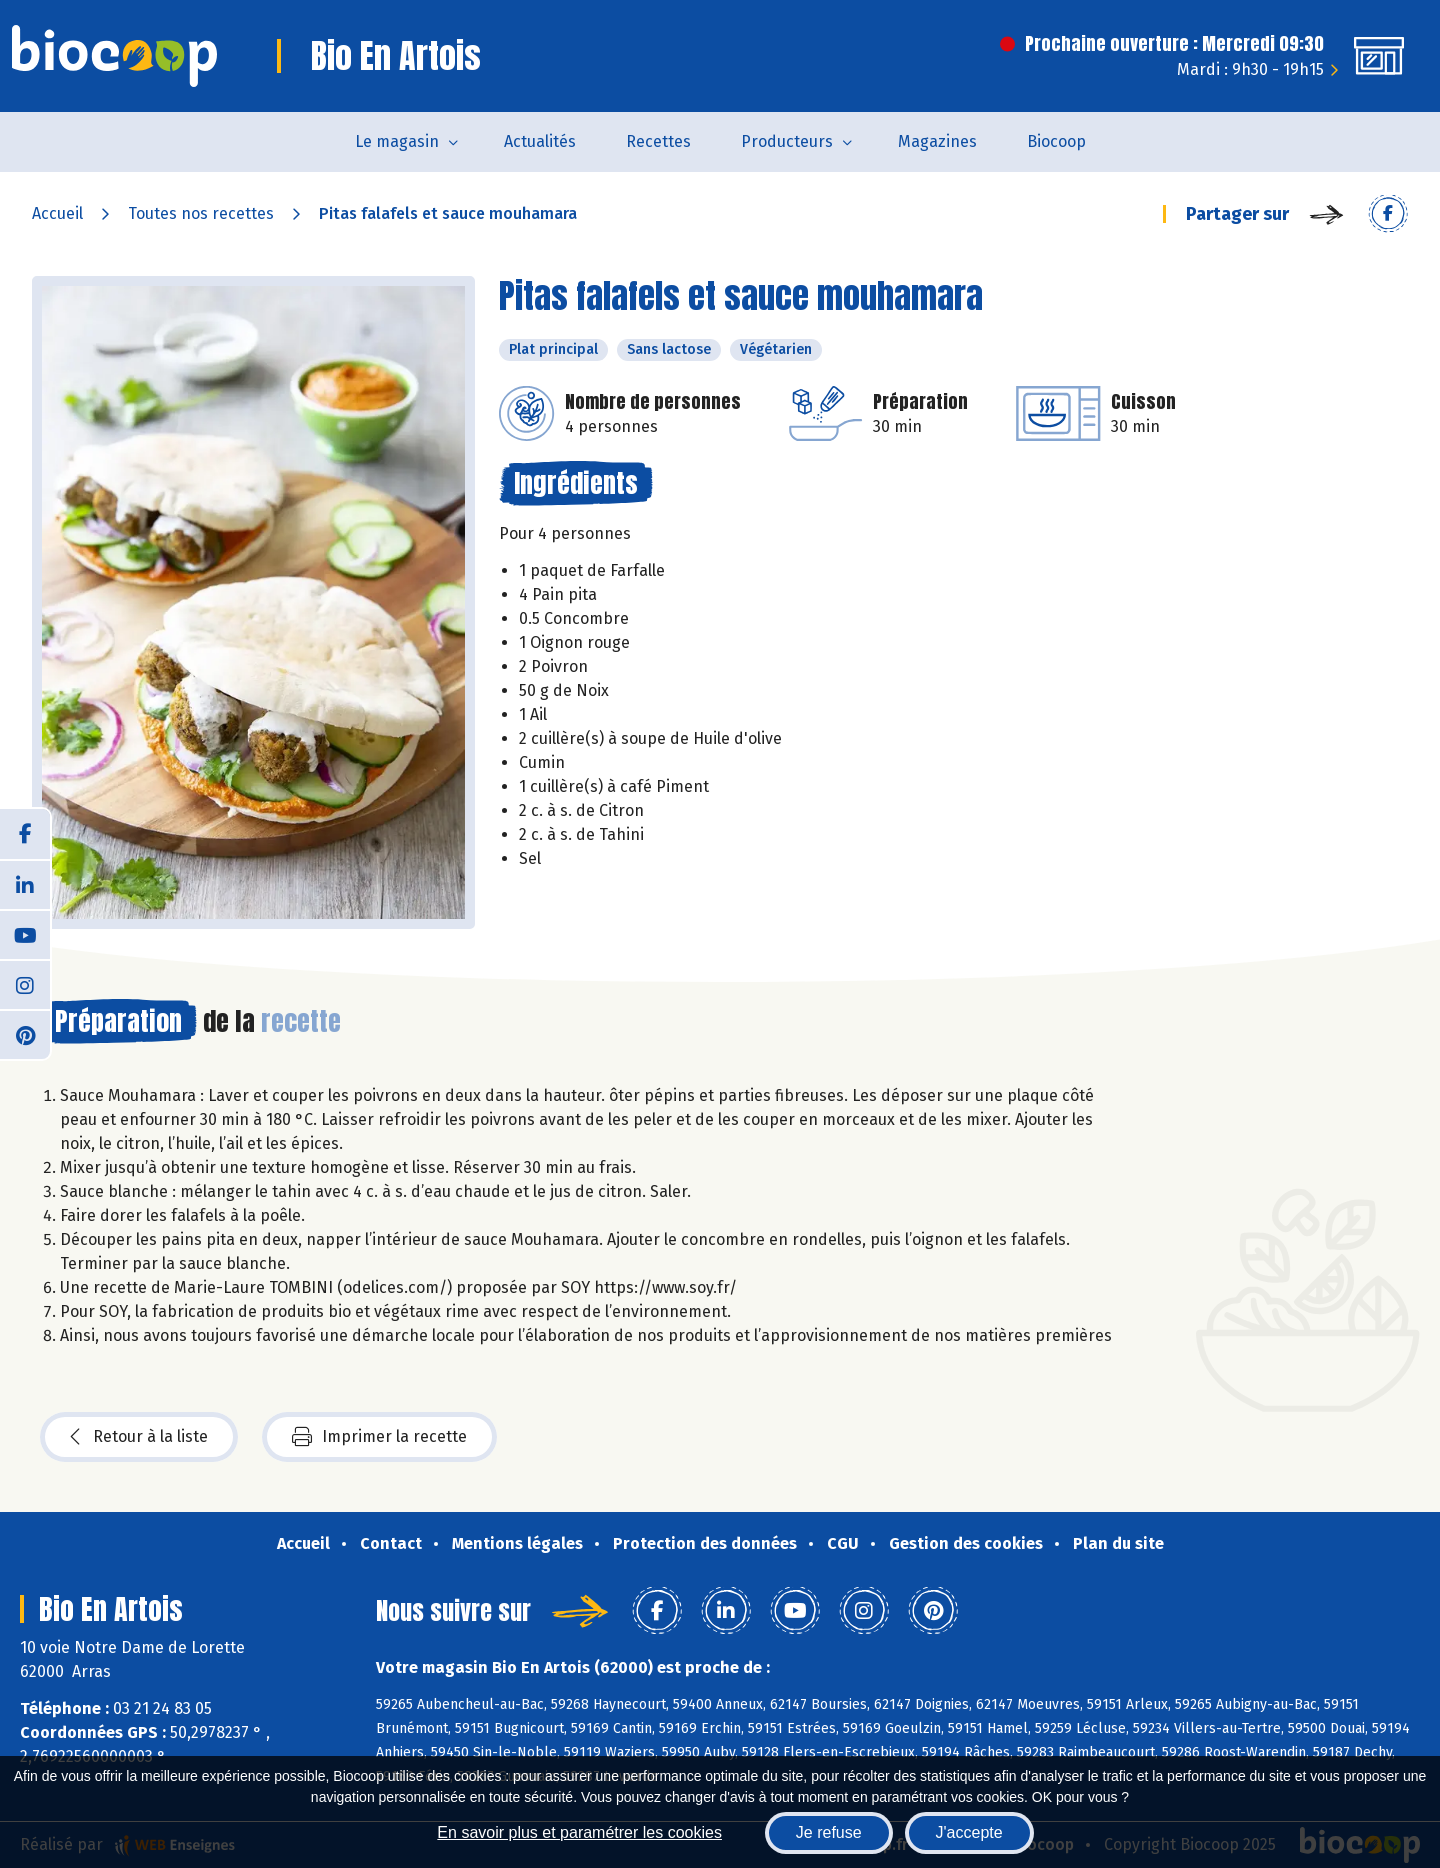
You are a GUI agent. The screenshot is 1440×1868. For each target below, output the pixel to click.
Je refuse (829, 1832)
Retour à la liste (139, 1437)
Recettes (658, 141)
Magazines (937, 141)
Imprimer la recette (379, 1437)
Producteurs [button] (787, 141)
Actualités (540, 141)
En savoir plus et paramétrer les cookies (579, 1832)
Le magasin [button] (397, 141)
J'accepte (969, 1832)
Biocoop (1056, 141)
